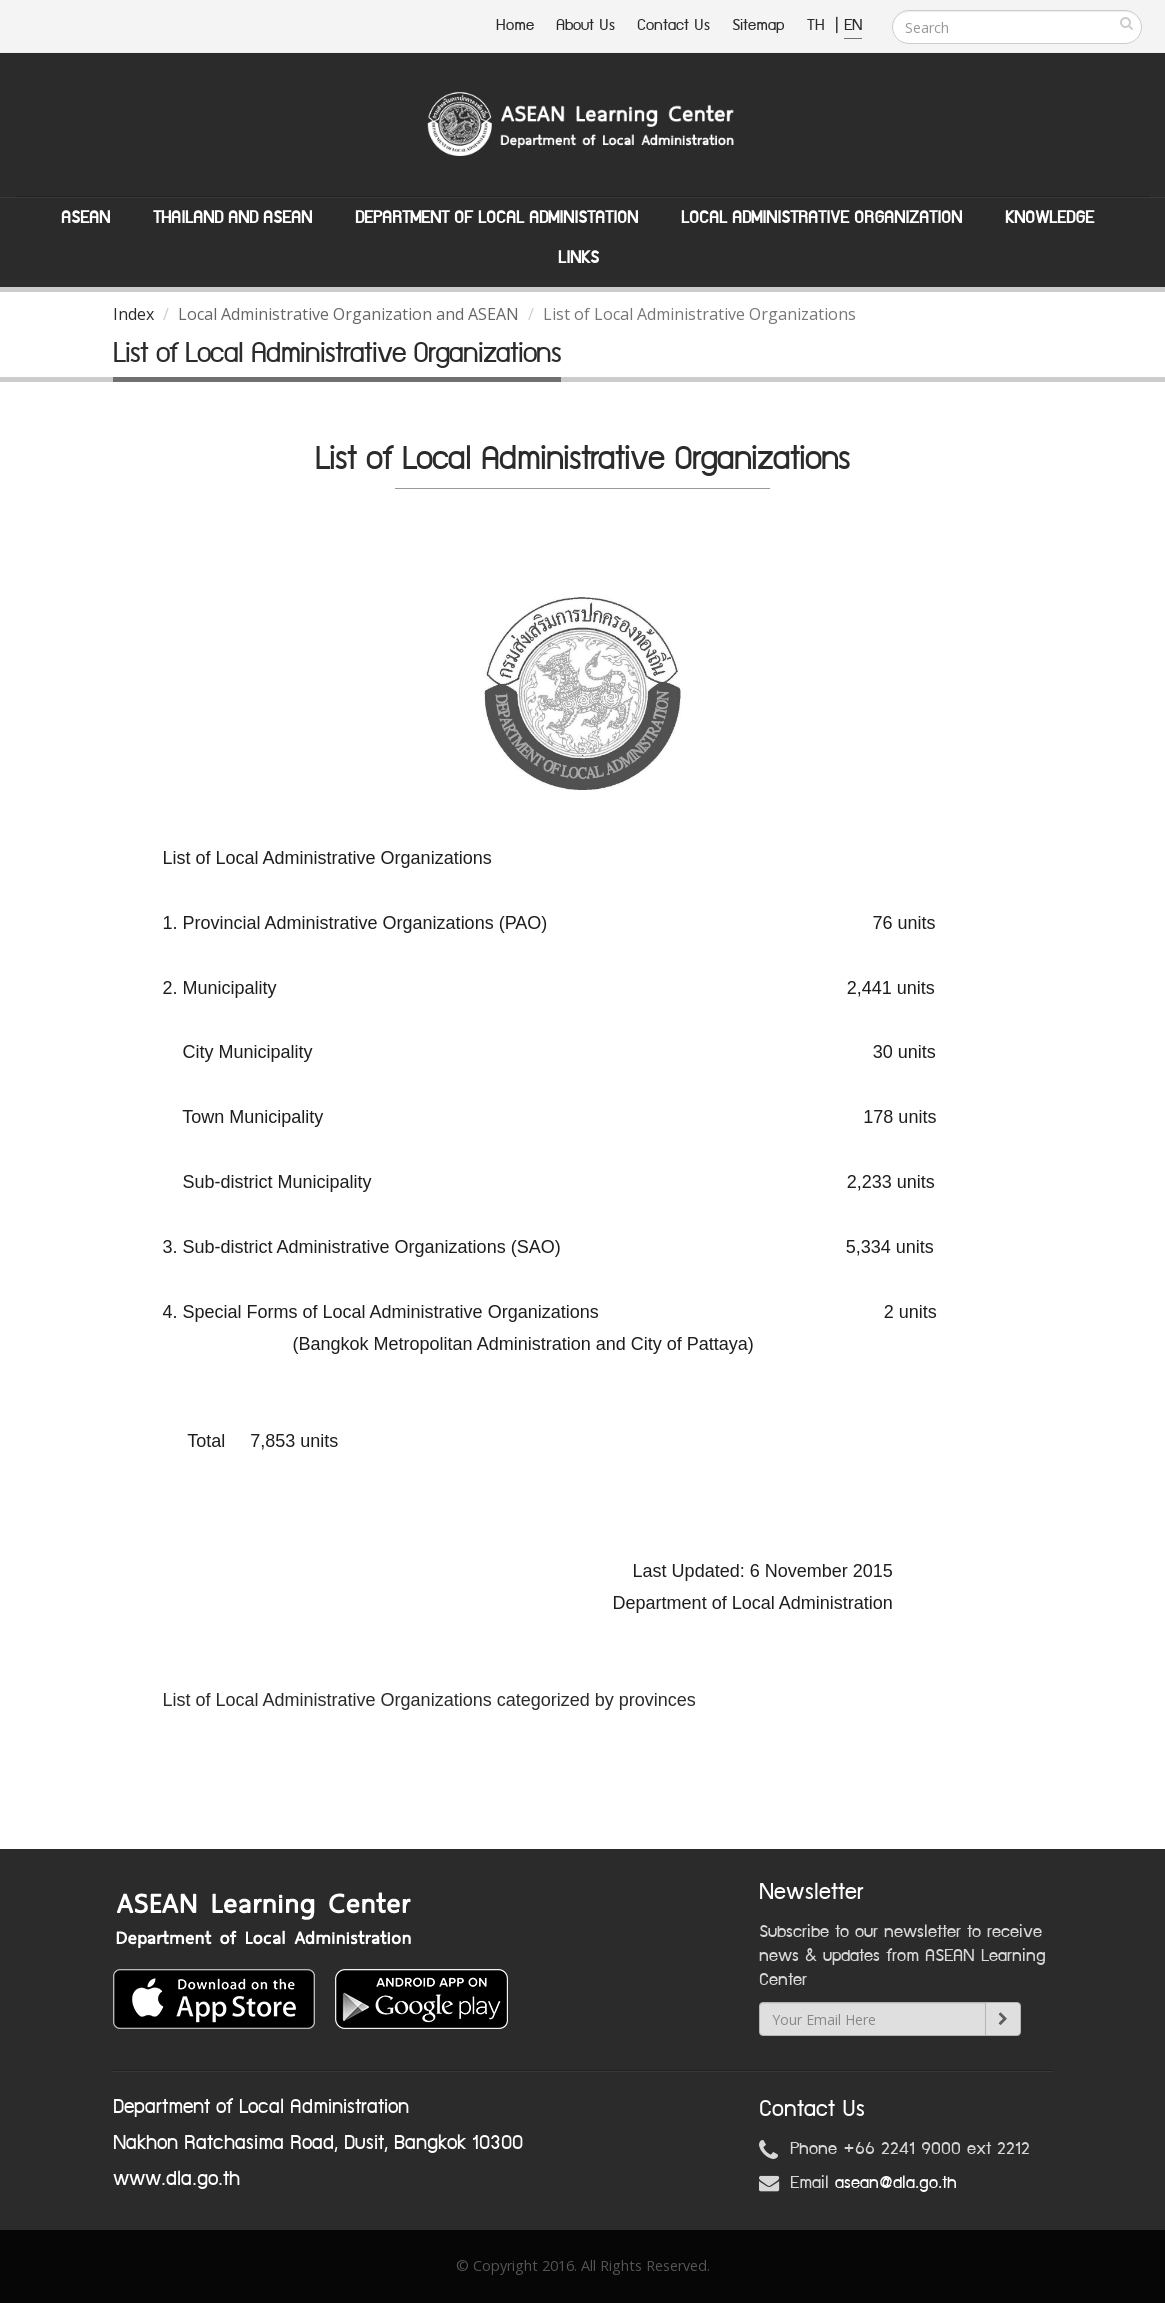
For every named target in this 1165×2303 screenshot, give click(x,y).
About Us (585, 25)
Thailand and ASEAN (232, 218)
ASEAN (85, 218)
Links (578, 258)
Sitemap (758, 25)
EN (853, 25)
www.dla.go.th (176, 2179)
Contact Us (673, 25)
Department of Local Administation (496, 218)
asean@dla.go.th (896, 2183)
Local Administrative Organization (821, 218)
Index (133, 314)
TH (818, 25)
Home (515, 25)
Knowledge (1049, 218)
